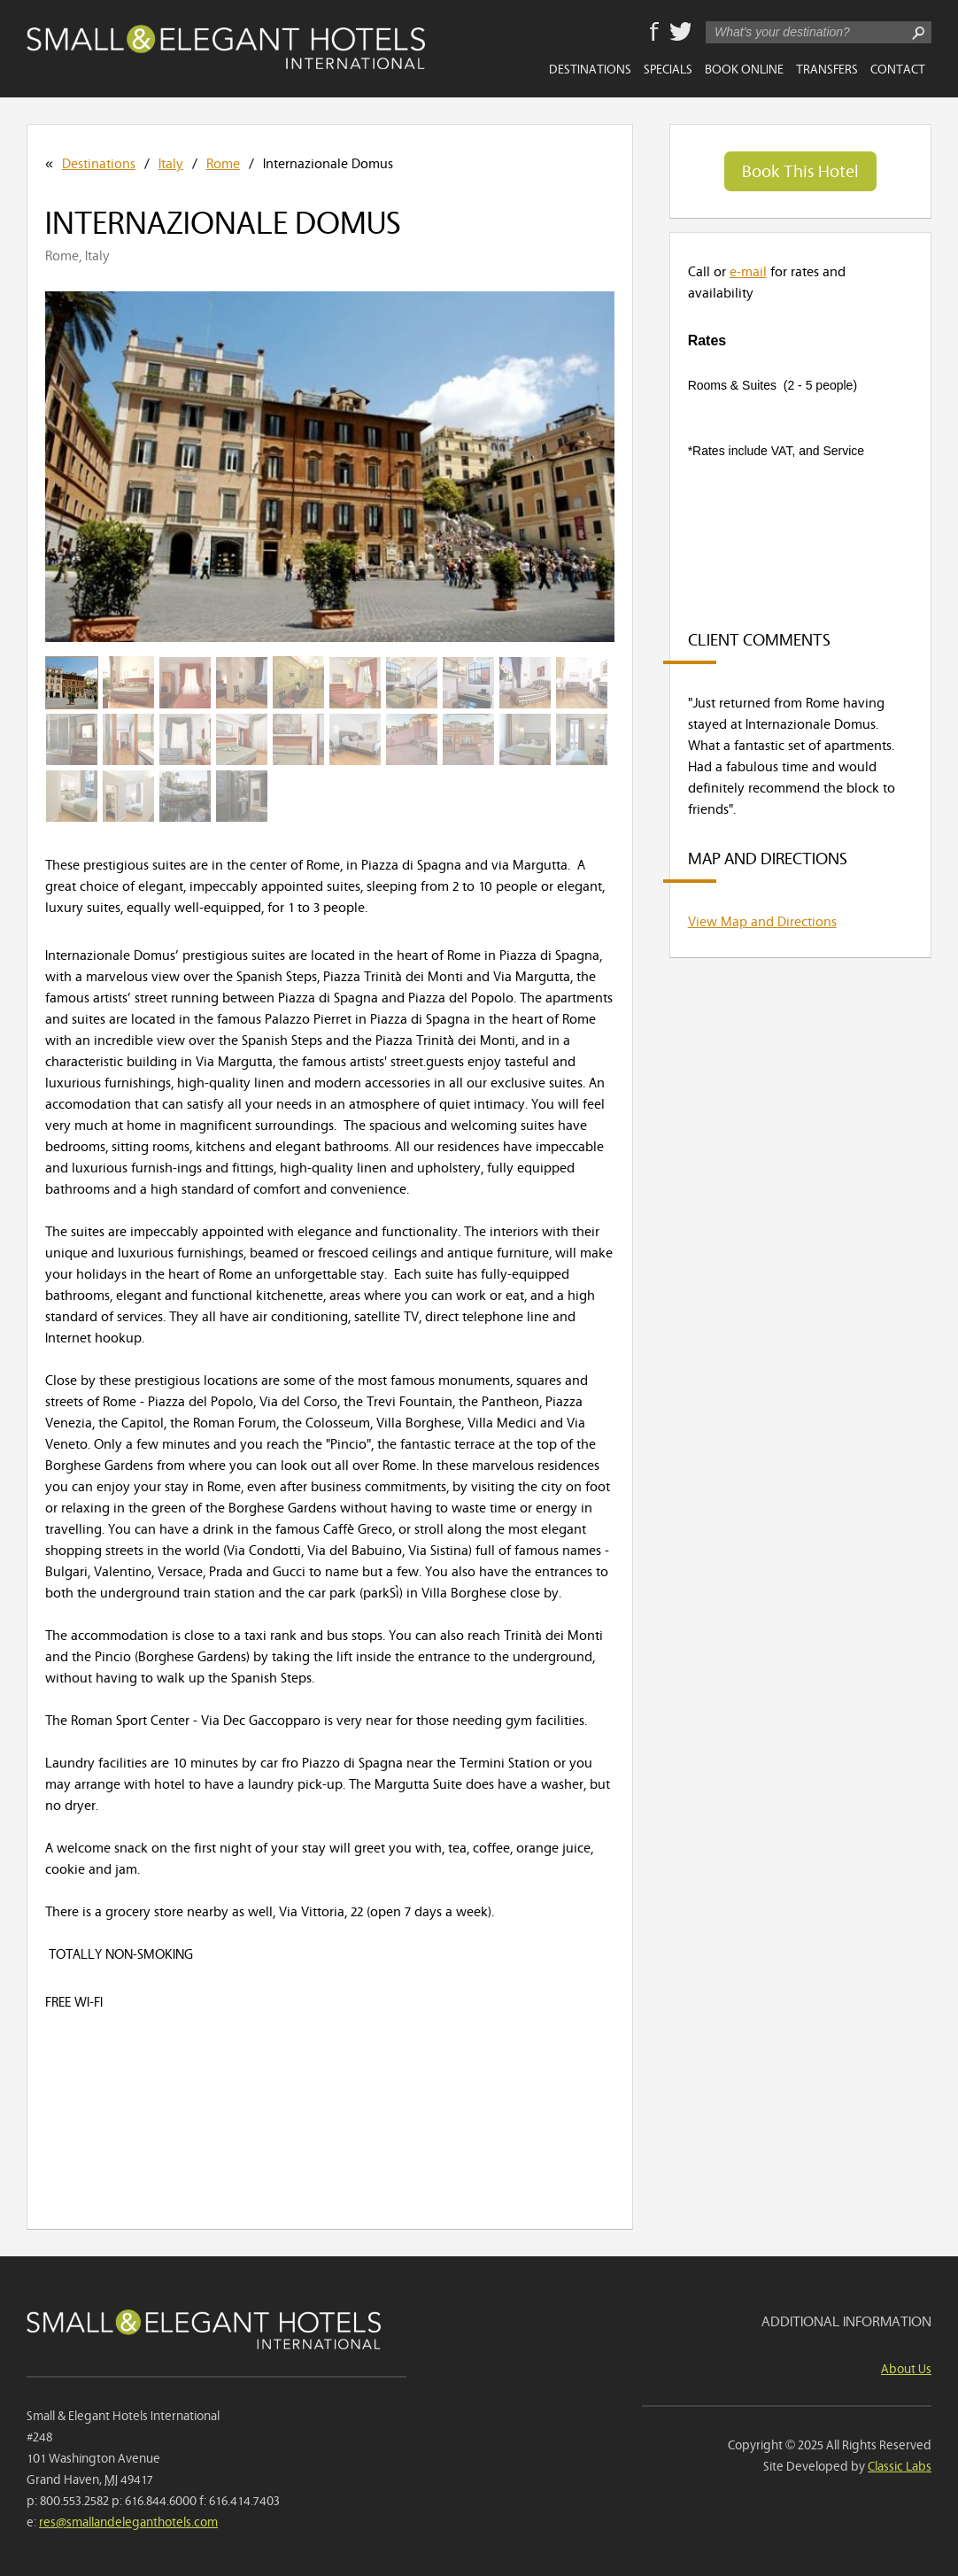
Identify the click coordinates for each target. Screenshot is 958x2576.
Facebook (654, 32)
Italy (170, 162)
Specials (668, 67)
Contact (897, 67)
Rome (223, 162)
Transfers (827, 67)
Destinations (590, 67)
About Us (906, 2367)
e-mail (748, 270)
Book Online (744, 67)
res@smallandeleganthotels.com (128, 2520)
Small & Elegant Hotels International (226, 47)
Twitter (680, 32)
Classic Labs (899, 2465)
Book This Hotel (800, 170)
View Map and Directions (762, 920)
